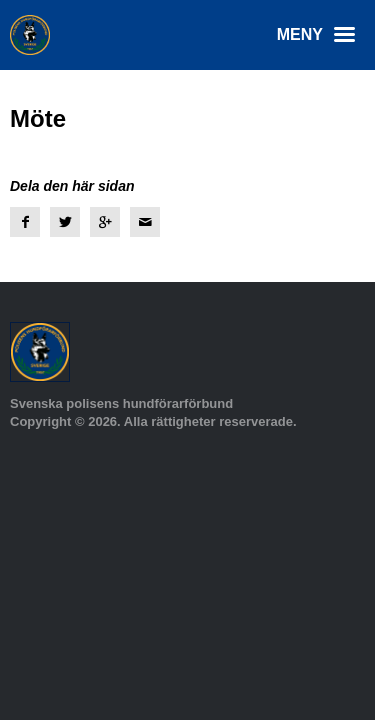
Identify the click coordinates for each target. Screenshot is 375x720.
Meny (321, 35)
